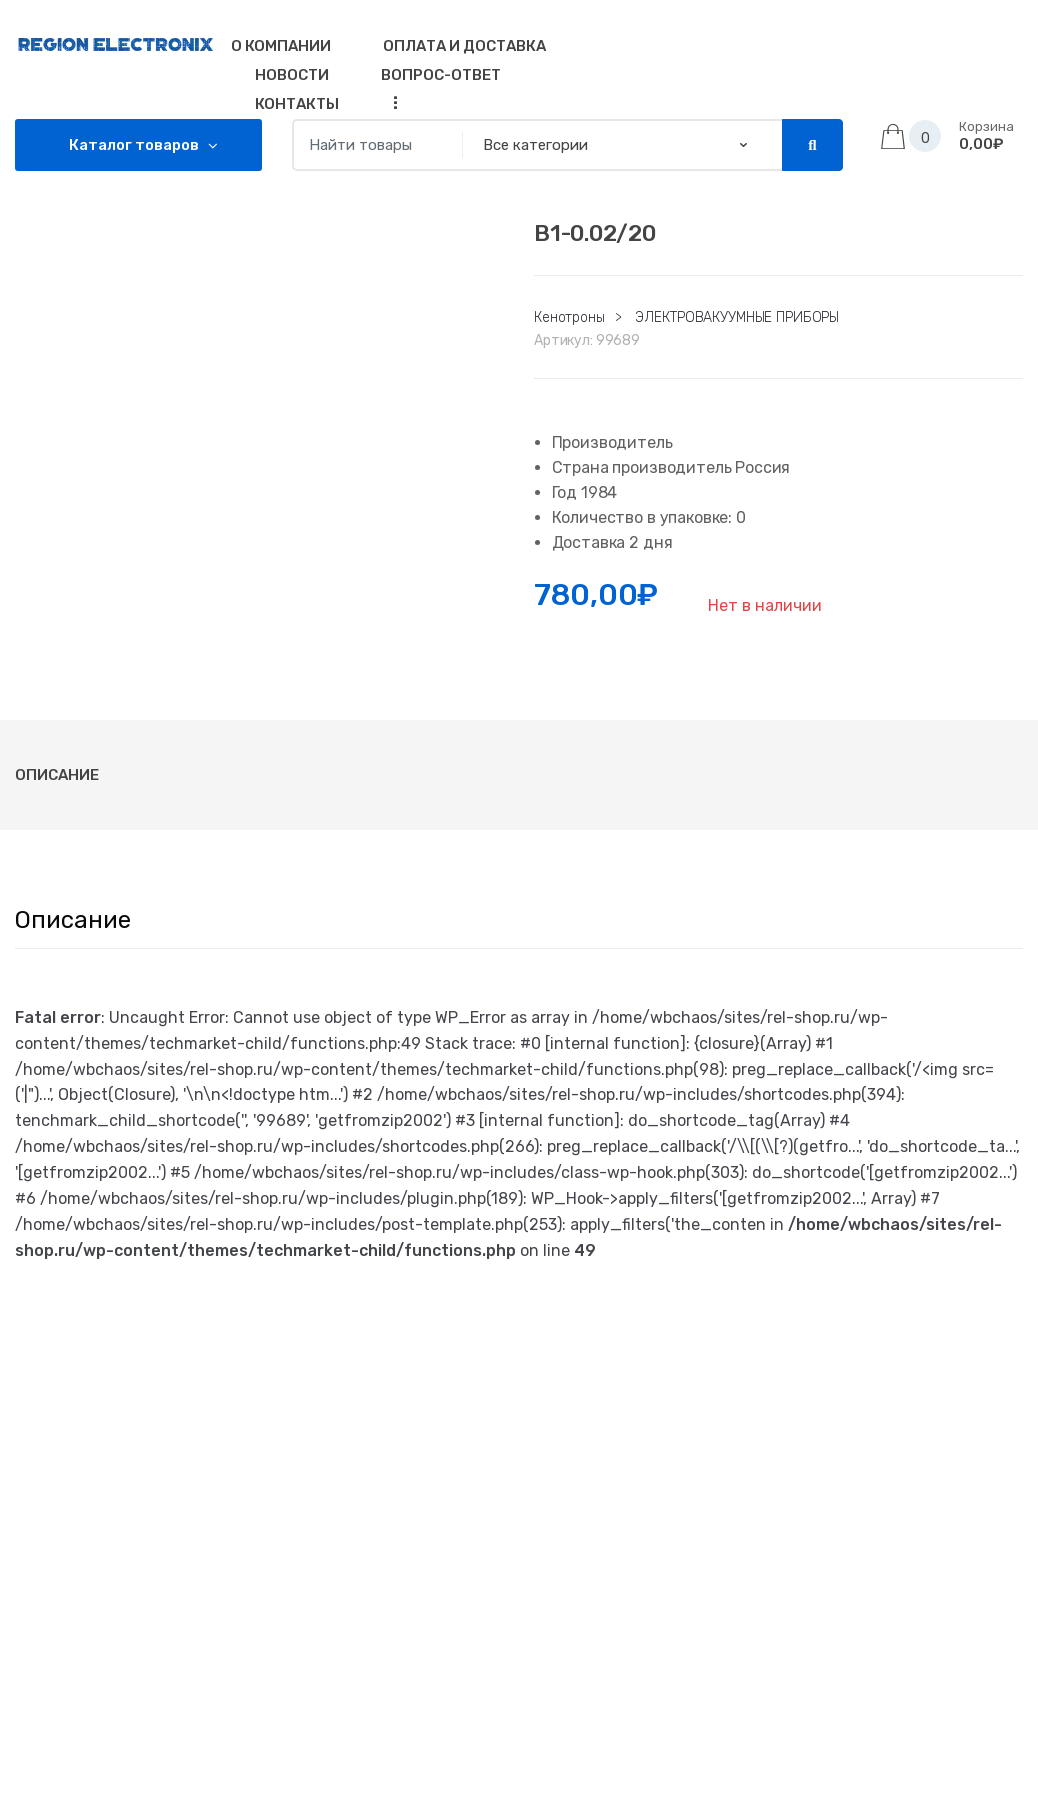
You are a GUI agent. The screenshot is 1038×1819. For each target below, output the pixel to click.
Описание (57, 775)
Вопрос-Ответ (441, 75)
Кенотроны (569, 317)
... (390, 102)
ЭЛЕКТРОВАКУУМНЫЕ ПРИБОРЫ (737, 317)
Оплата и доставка (464, 46)
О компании (281, 46)
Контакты (297, 104)
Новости (292, 75)
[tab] (57, 775)
